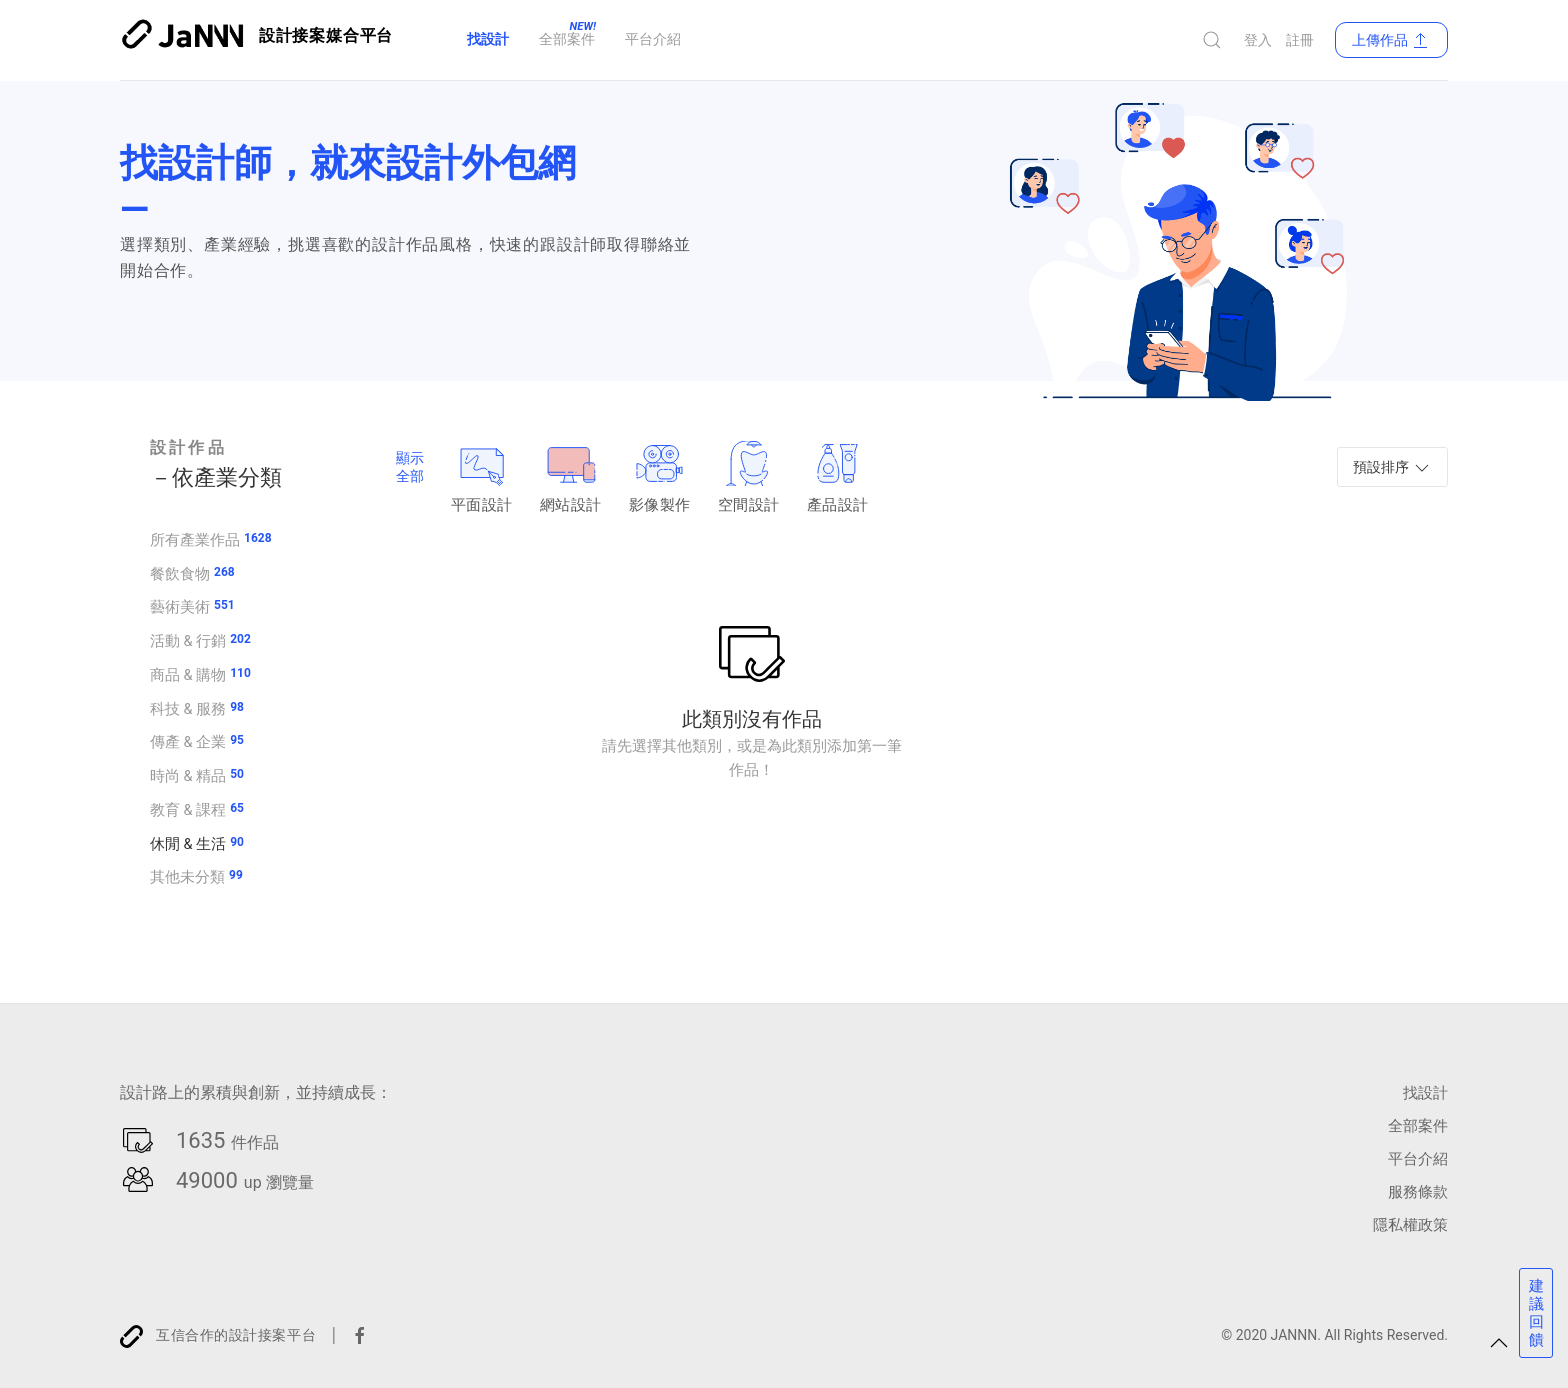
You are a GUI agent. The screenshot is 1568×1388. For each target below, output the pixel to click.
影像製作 (659, 477)
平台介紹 (1416, 1158)
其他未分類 (187, 876)
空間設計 (748, 477)
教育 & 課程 (188, 809)
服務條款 (1416, 1191)
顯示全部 (410, 467)
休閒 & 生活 (188, 843)
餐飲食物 (180, 573)
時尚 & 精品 (188, 775)
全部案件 (1416, 1125)
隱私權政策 (1408, 1224)
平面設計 (481, 477)
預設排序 (1392, 468)
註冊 (1300, 40)
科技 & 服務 (188, 708)
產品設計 (837, 477)
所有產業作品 (195, 539)
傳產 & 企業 (188, 741)
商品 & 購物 (188, 674)
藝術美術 (180, 606)
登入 (1258, 40)
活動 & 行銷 (188, 640)
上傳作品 (1391, 40)
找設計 (1424, 1092)
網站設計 (570, 477)
